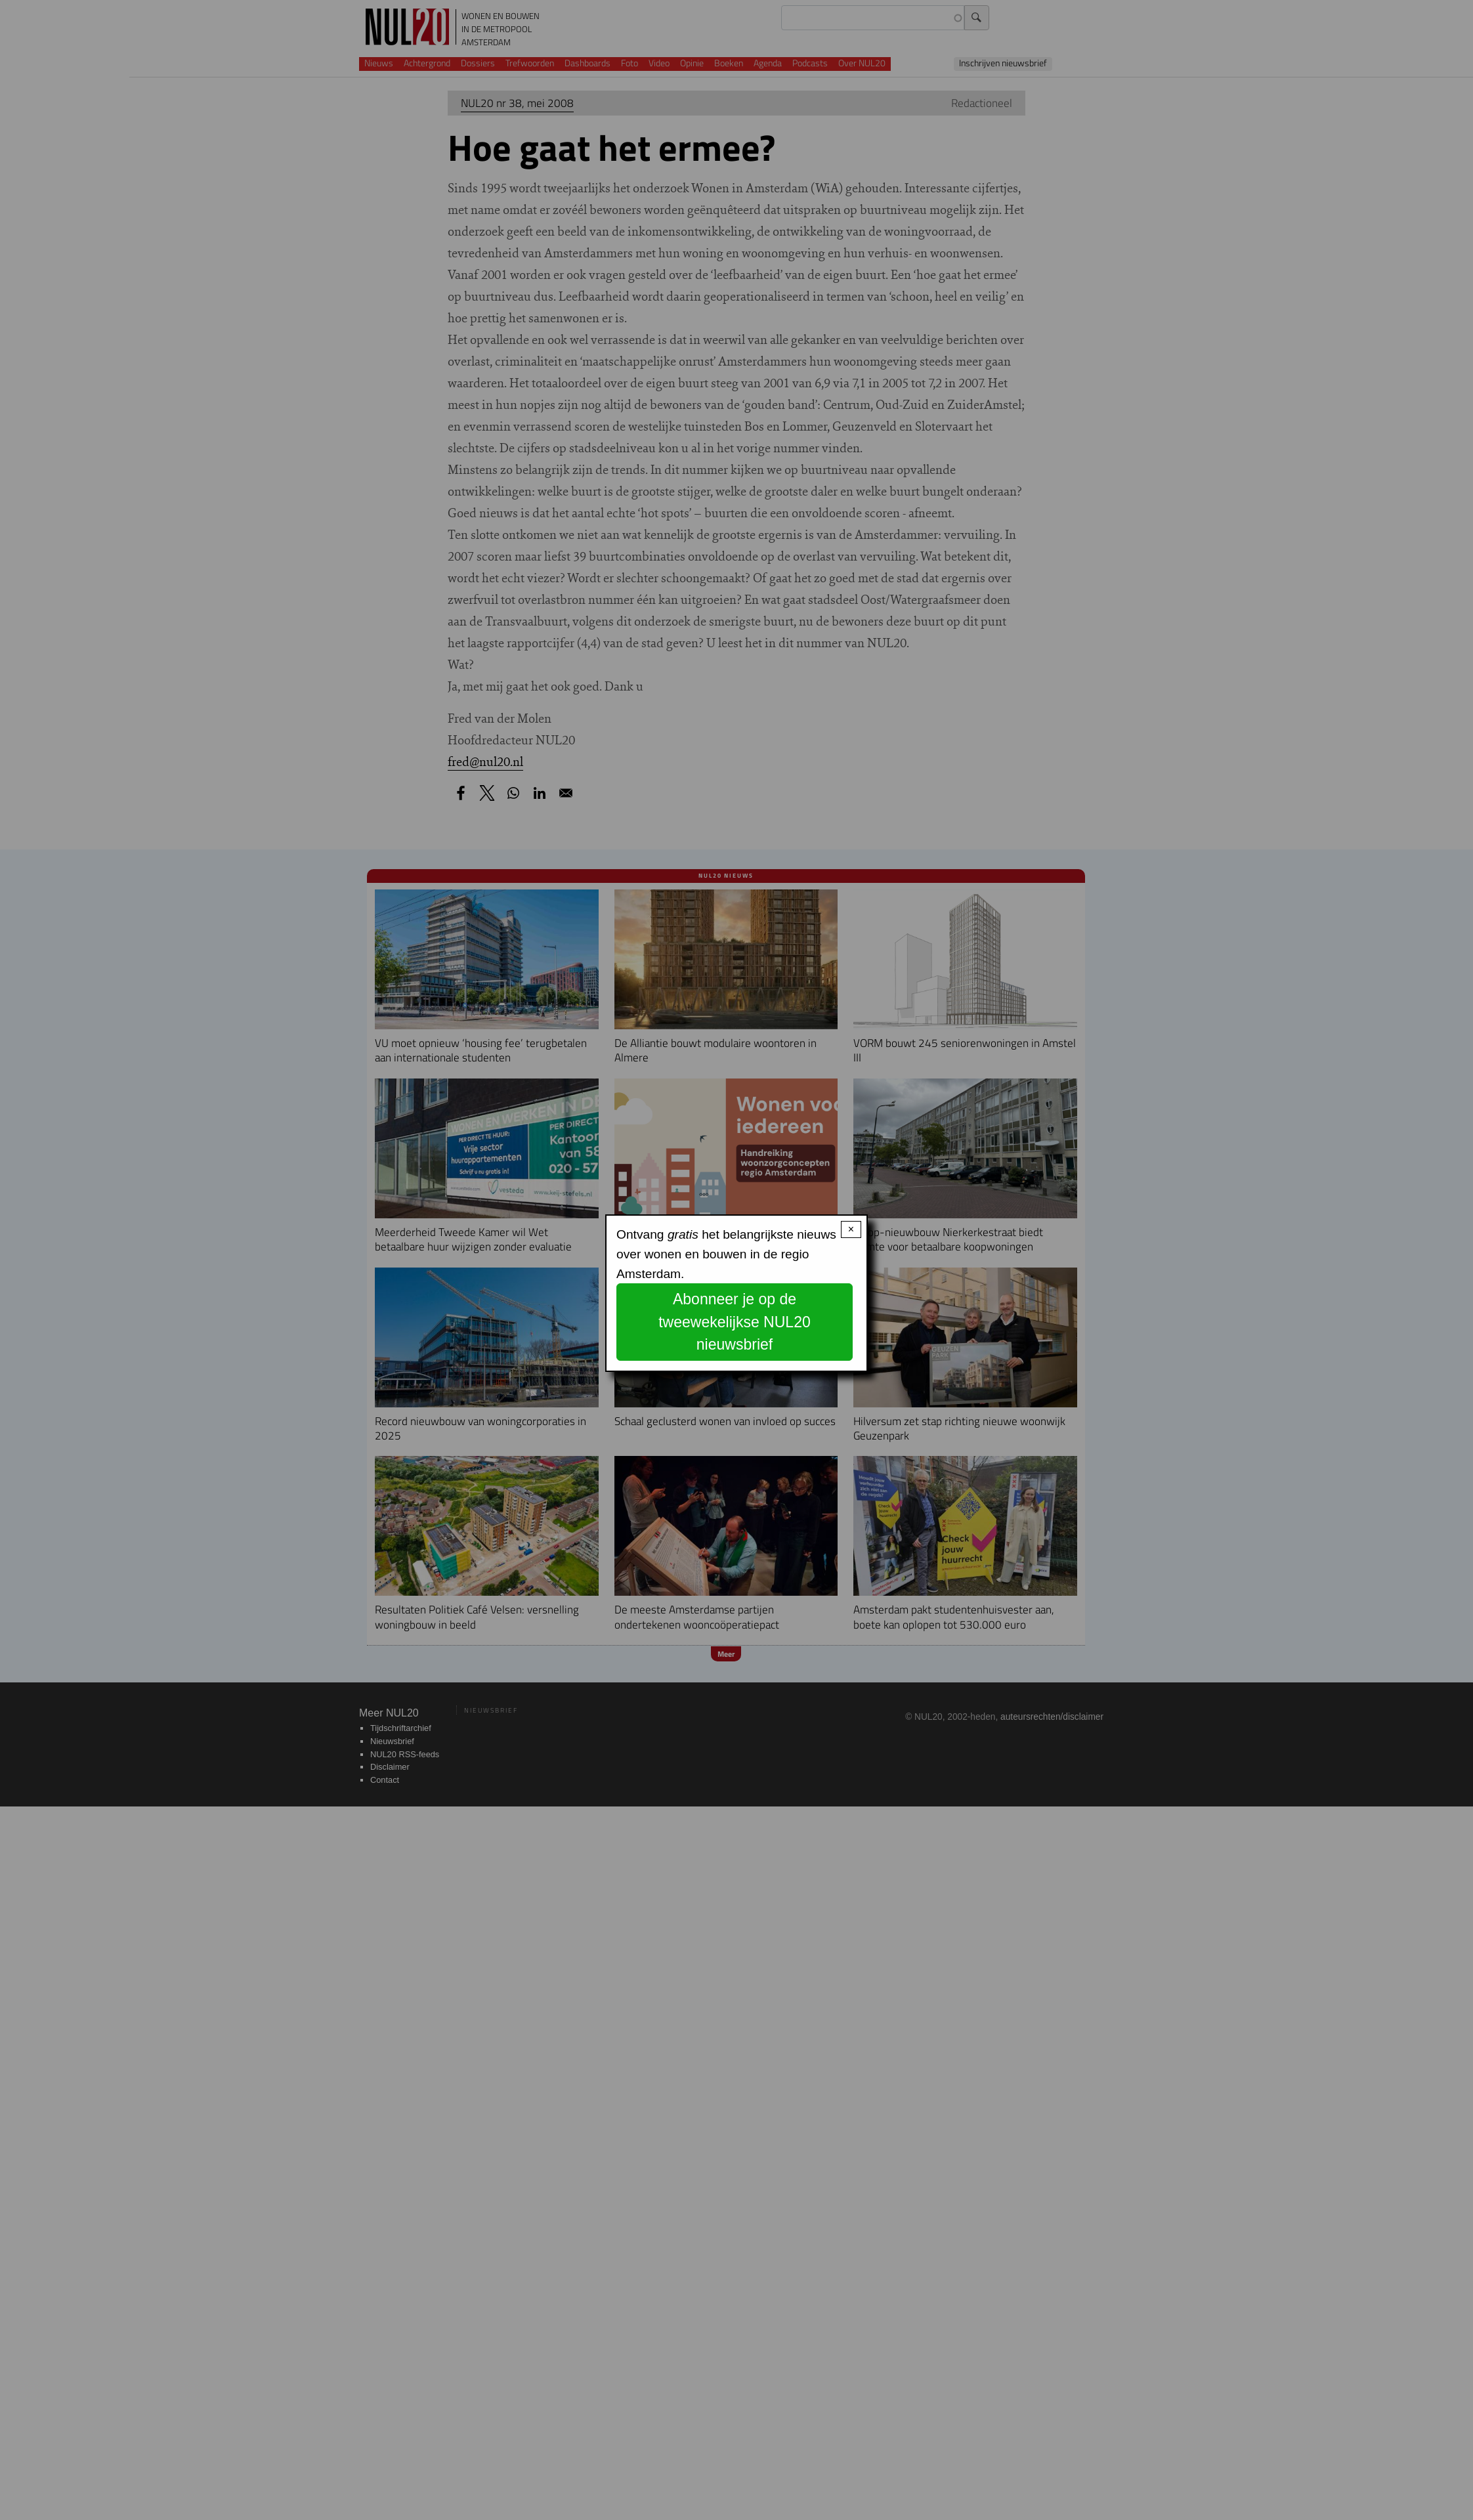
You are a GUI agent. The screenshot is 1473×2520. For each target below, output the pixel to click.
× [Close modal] (851, 1229)
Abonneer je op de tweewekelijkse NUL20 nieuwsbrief (734, 1322)
